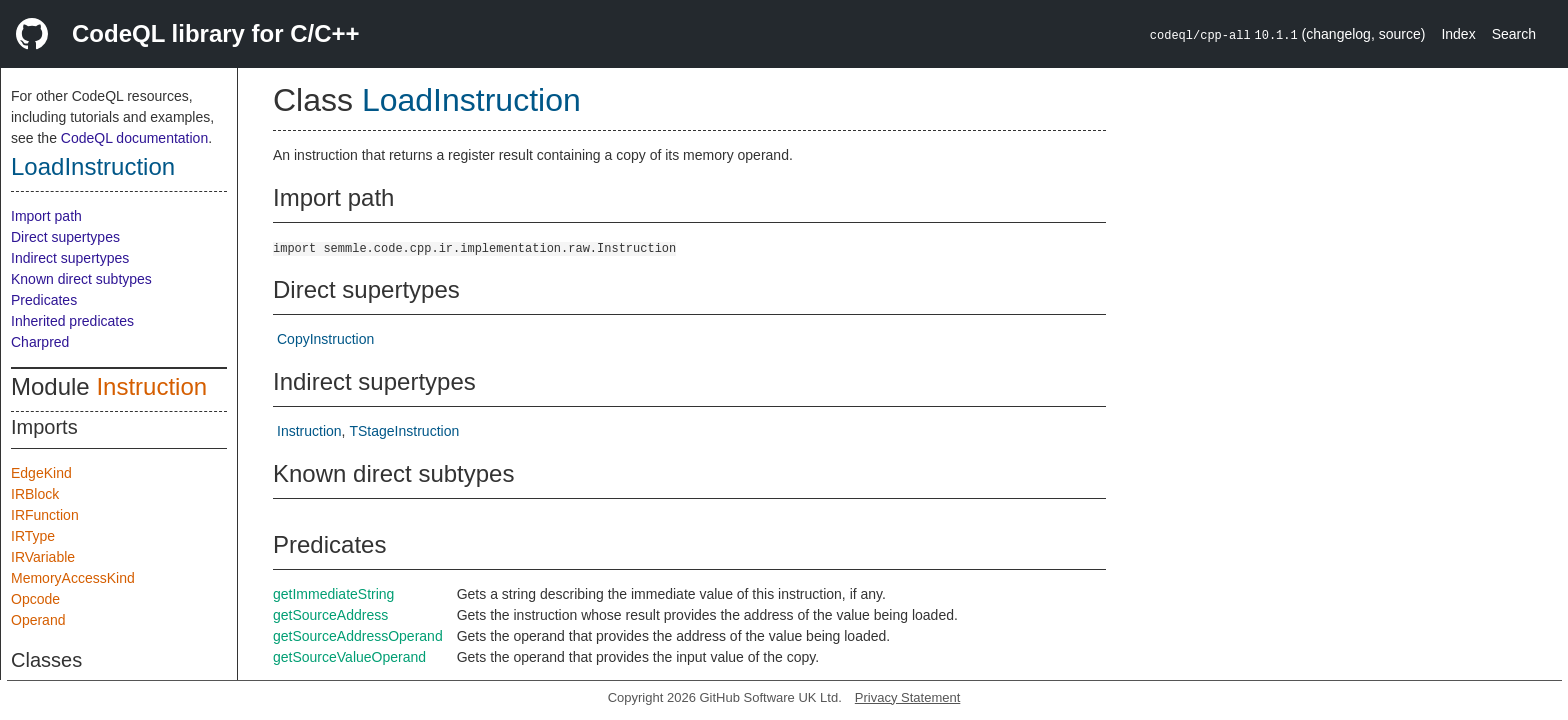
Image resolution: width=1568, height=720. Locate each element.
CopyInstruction (325, 339)
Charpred (40, 342)
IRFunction (45, 515)
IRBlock (35, 494)
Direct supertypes (65, 237)
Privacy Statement (908, 697)
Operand (38, 620)
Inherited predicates (72, 321)
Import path (46, 216)
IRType (33, 536)
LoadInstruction (93, 166)
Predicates (44, 300)
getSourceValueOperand (349, 657)
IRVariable (43, 557)
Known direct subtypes (81, 279)
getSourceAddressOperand (358, 636)
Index (1458, 34)
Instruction (151, 386)
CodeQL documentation (134, 138)
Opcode (35, 599)
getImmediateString (333, 594)
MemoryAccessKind (73, 578)
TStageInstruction (404, 431)
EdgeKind (41, 473)
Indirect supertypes (70, 258)
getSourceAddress (330, 615)
